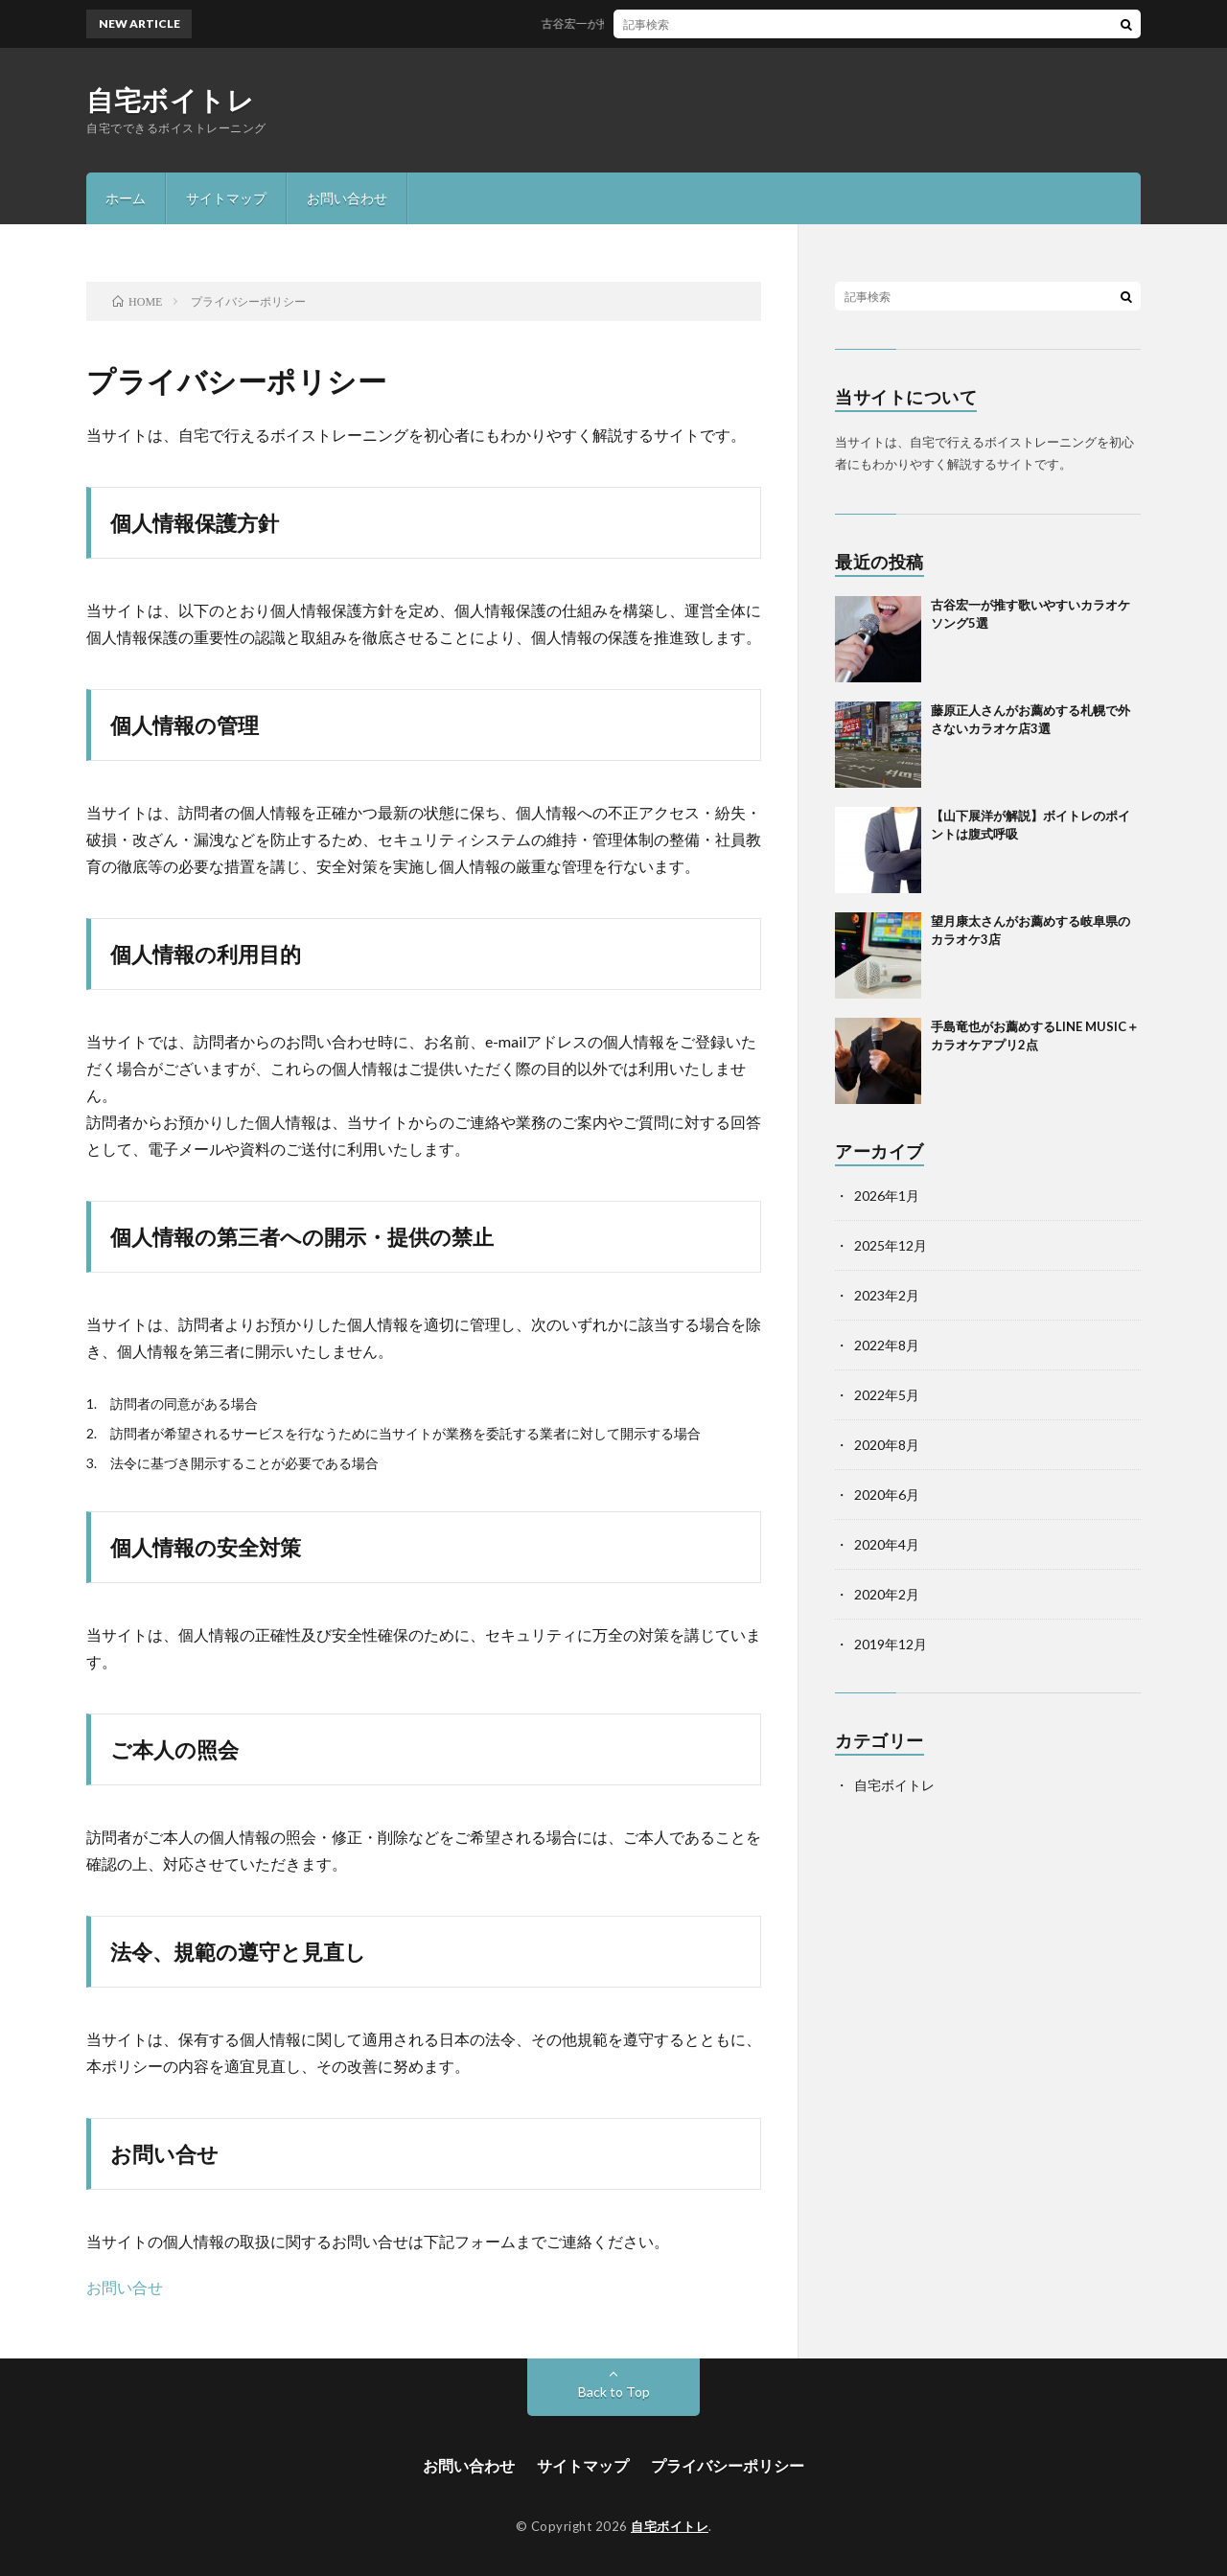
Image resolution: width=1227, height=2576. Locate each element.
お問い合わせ (347, 198)
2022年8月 (886, 1345)
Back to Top (614, 2391)
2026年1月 (886, 1195)
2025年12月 (890, 1245)
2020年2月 (886, 1594)
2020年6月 (886, 1494)
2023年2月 (886, 1295)
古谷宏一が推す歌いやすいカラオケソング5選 (671, 23)
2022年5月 (886, 1395)
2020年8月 (886, 1445)
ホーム (125, 198)
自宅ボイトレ (170, 99)
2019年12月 (890, 1644)
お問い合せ (124, 2287)
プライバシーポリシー (727, 2465)
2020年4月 (886, 1544)
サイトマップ (226, 198)
